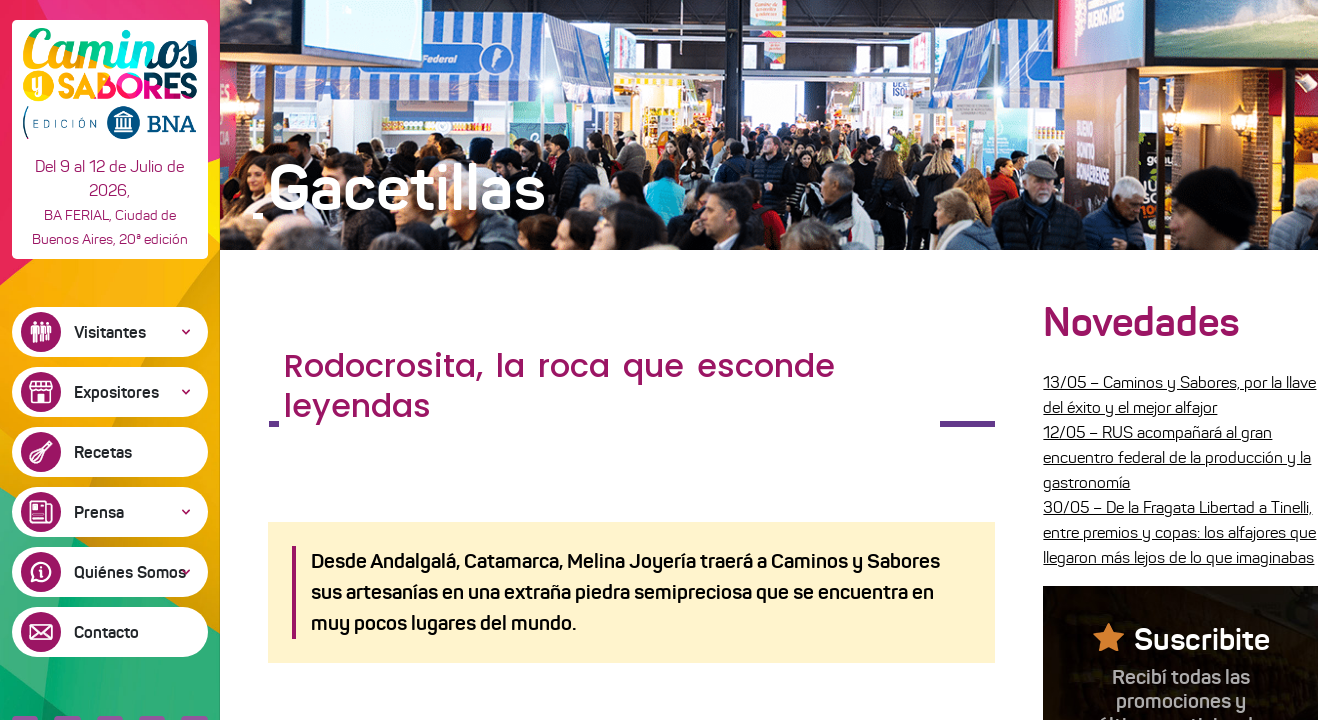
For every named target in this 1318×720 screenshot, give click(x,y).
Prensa (99, 512)
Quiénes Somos (130, 572)
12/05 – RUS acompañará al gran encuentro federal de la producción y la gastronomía (1177, 457)
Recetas (103, 452)
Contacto (106, 632)
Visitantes (110, 332)
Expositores (116, 392)
